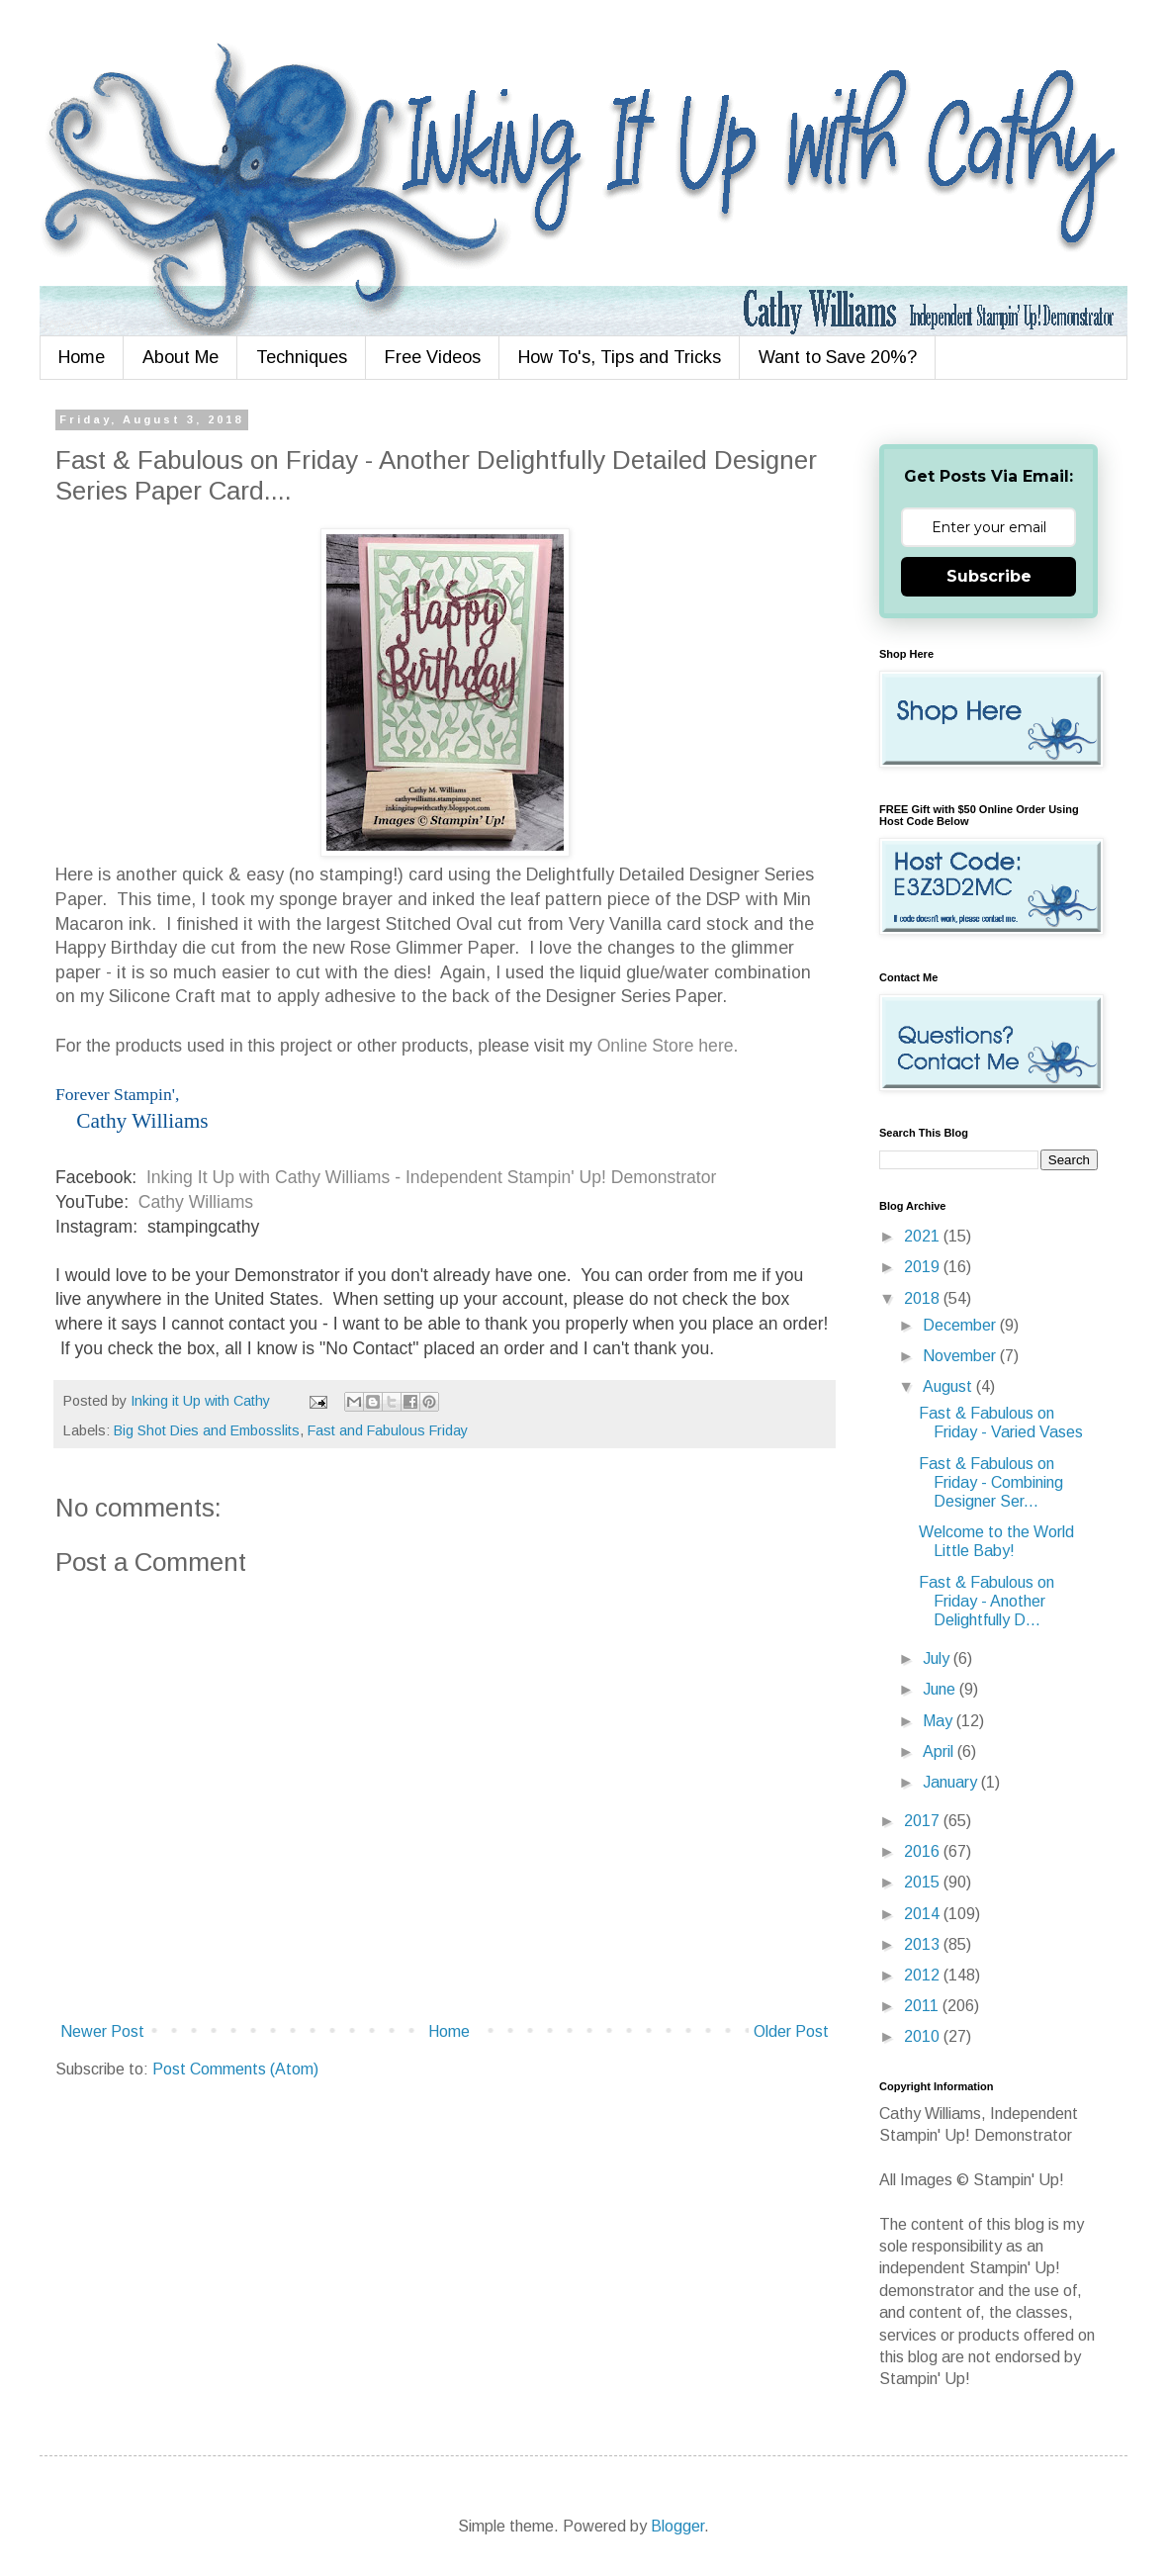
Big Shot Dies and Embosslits (207, 1430)
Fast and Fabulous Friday (388, 1430)
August (949, 1386)
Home (81, 357)
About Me (180, 357)
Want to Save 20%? (838, 357)
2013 (923, 1944)
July (938, 1658)
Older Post (791, 2031)
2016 (923, 1851)
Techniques (301, 357)
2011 (923, 2005)
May (939, 1720)
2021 (923, 1236)
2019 (923, 1266)
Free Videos (433, 357)
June (941, 1689)
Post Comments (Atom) (235, 2069)
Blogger (677, 2526)
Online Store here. (668, 1046)
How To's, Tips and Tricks (619, 357)
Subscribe (989, 576)
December (961, 1325)
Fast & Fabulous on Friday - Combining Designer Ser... (991, 1482)
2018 (923, 1298)
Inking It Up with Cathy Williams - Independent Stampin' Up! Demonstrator (431, 1177)
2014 (923, 1913)
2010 (923, 2036)
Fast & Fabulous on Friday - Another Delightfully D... (986, 1601)
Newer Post (102, 2031)
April (940, 1751)
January (952, 1782)
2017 (923, 1820)
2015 (923, 1882)
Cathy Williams (195, 1202)
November (961, 1355)
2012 (923, 1975)
